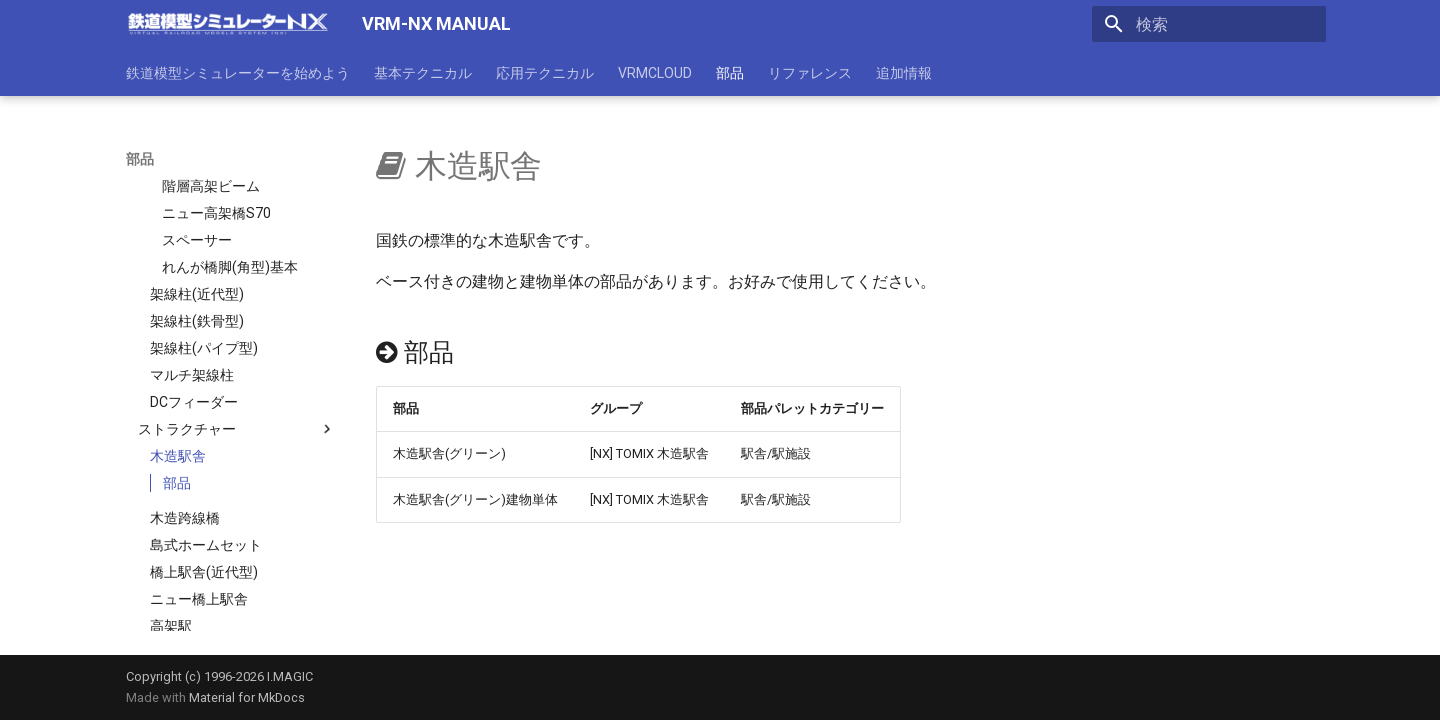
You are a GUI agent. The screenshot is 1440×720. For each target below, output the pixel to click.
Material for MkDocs (247, 697)
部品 (730, 73)
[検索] (1209, 24)
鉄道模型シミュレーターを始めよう (238, 73)
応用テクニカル (545, 73)
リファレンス (810, 73)
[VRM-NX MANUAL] (228, 24)
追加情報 (904, 73)
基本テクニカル (423, 73)
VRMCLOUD (655, 73)
